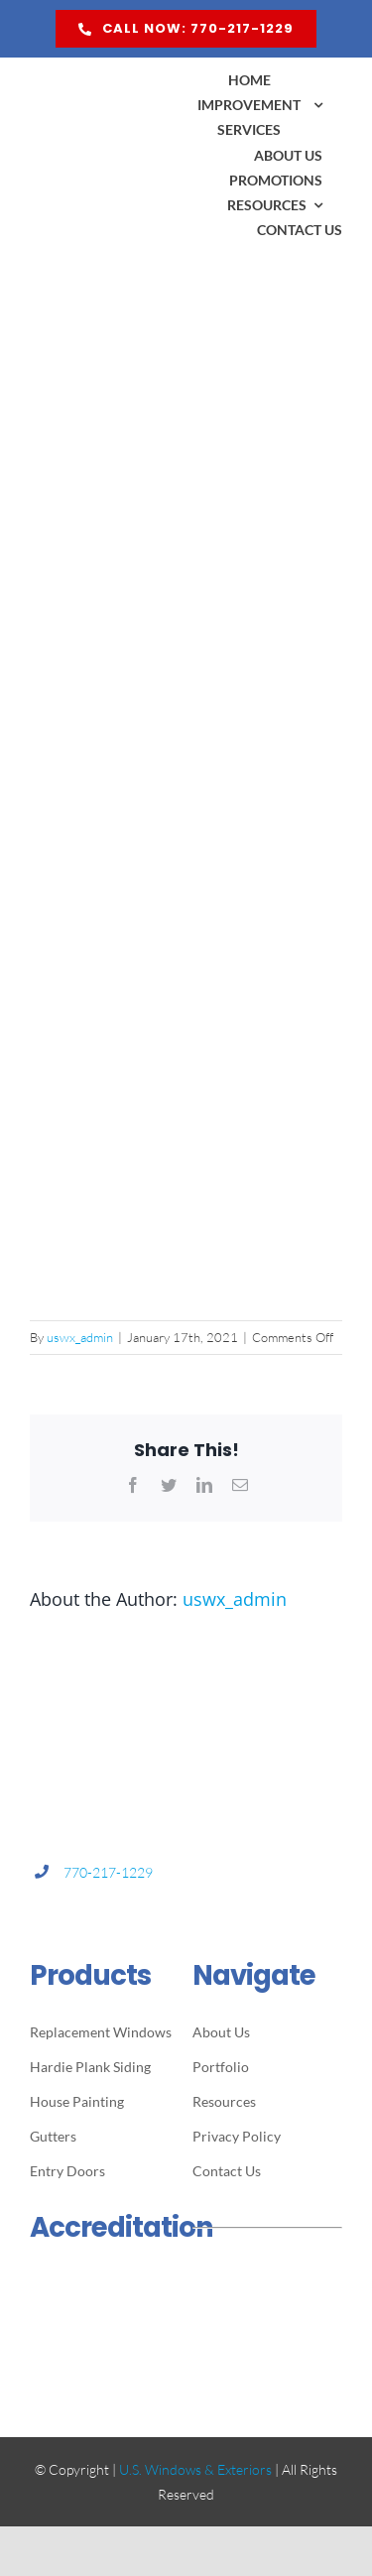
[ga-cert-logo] (105, 2342)
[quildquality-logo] (267, 2281)
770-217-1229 (108, 1872)
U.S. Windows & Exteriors (195, 2469)
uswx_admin (80, 1337)
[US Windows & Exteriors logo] (105, 76)
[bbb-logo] (105, 2279)
